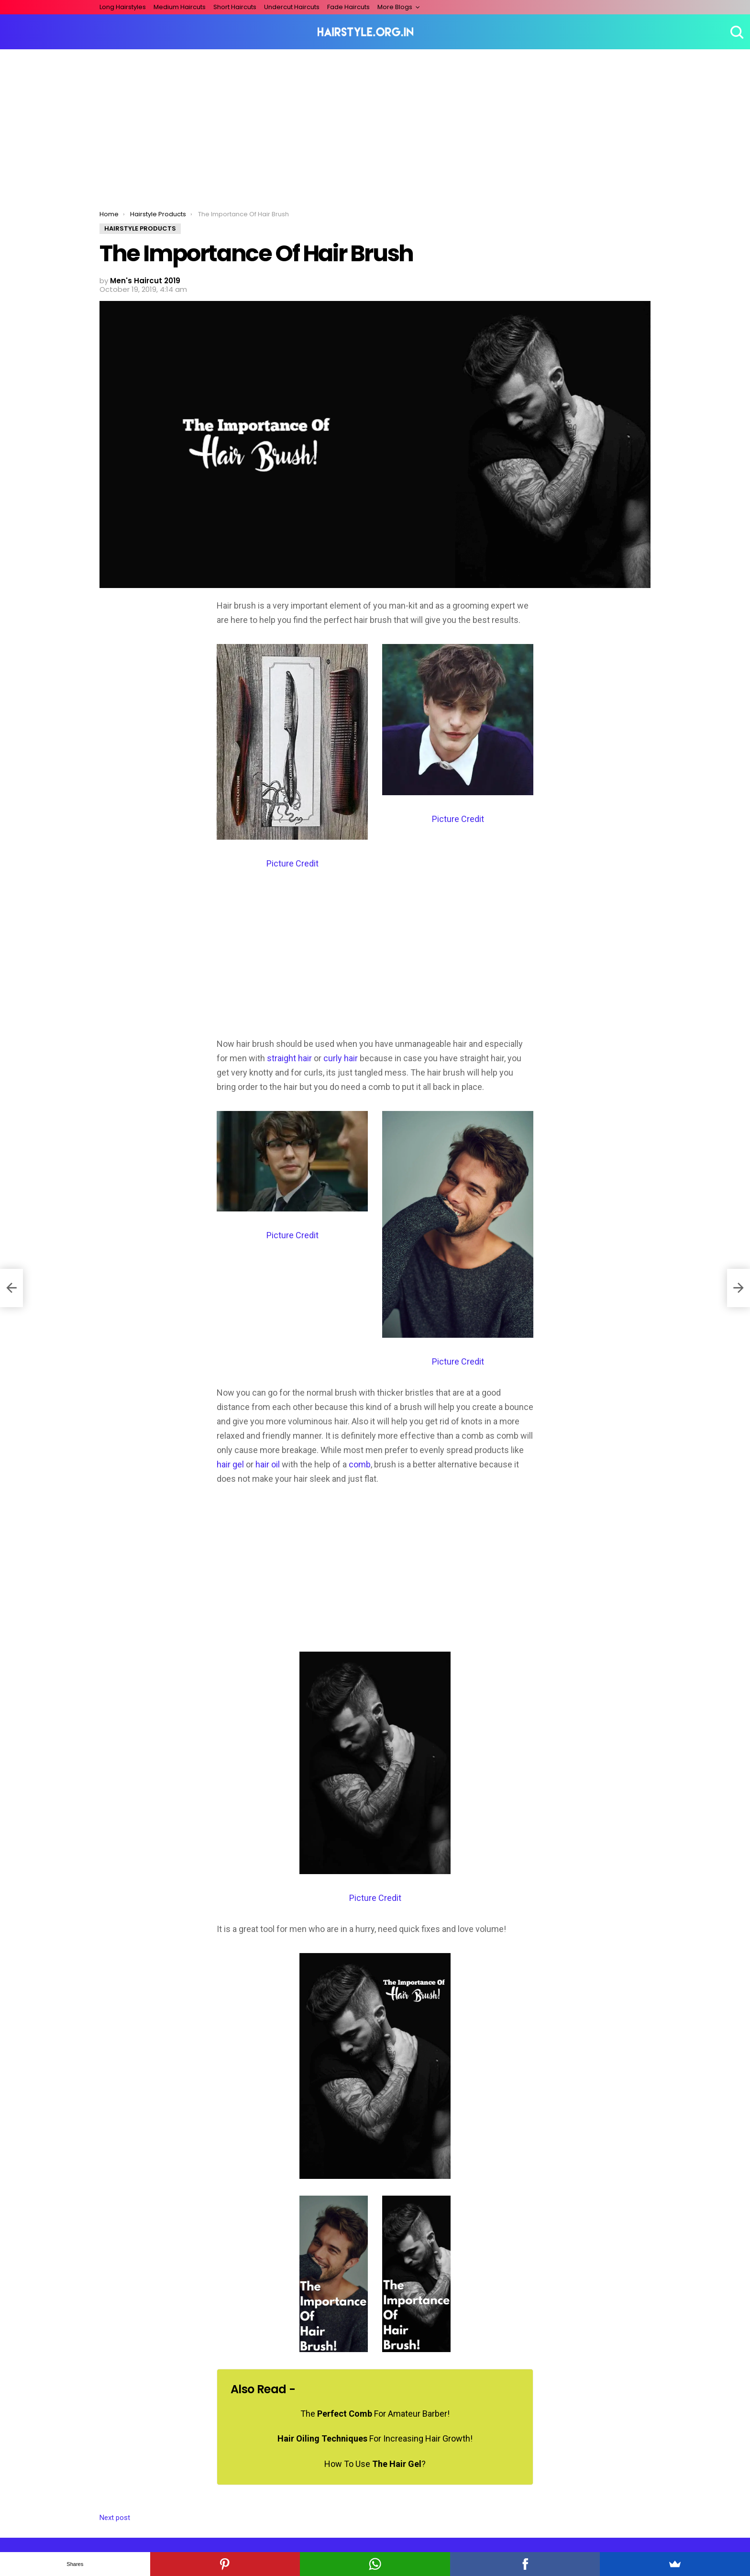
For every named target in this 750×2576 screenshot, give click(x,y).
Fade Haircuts (348, 6)
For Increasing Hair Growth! (375, 2438)
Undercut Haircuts (292, 6)
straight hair (289, 1058)
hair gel (230, 1464)
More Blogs (394, 6)
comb (360, 1464)
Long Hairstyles (122, 6)
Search (735, 32)
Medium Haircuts (180, 6)
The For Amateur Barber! (375, 2414)
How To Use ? (375, 2464)
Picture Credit (292, 863)
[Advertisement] (375, 121)
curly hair (340, 1058)
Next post (114, 2517)
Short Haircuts (234, 6)
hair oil (267, 1464)
